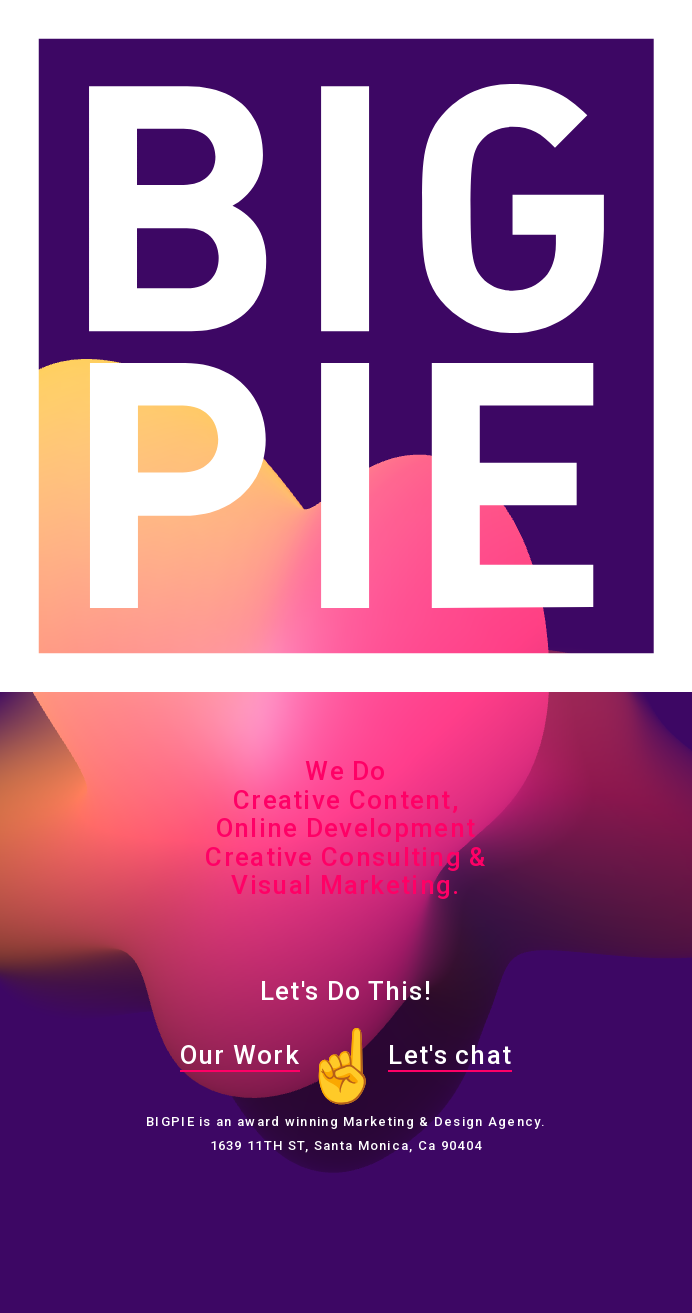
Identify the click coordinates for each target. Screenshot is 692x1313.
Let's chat (450, 1055)
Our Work (240, 1055)
